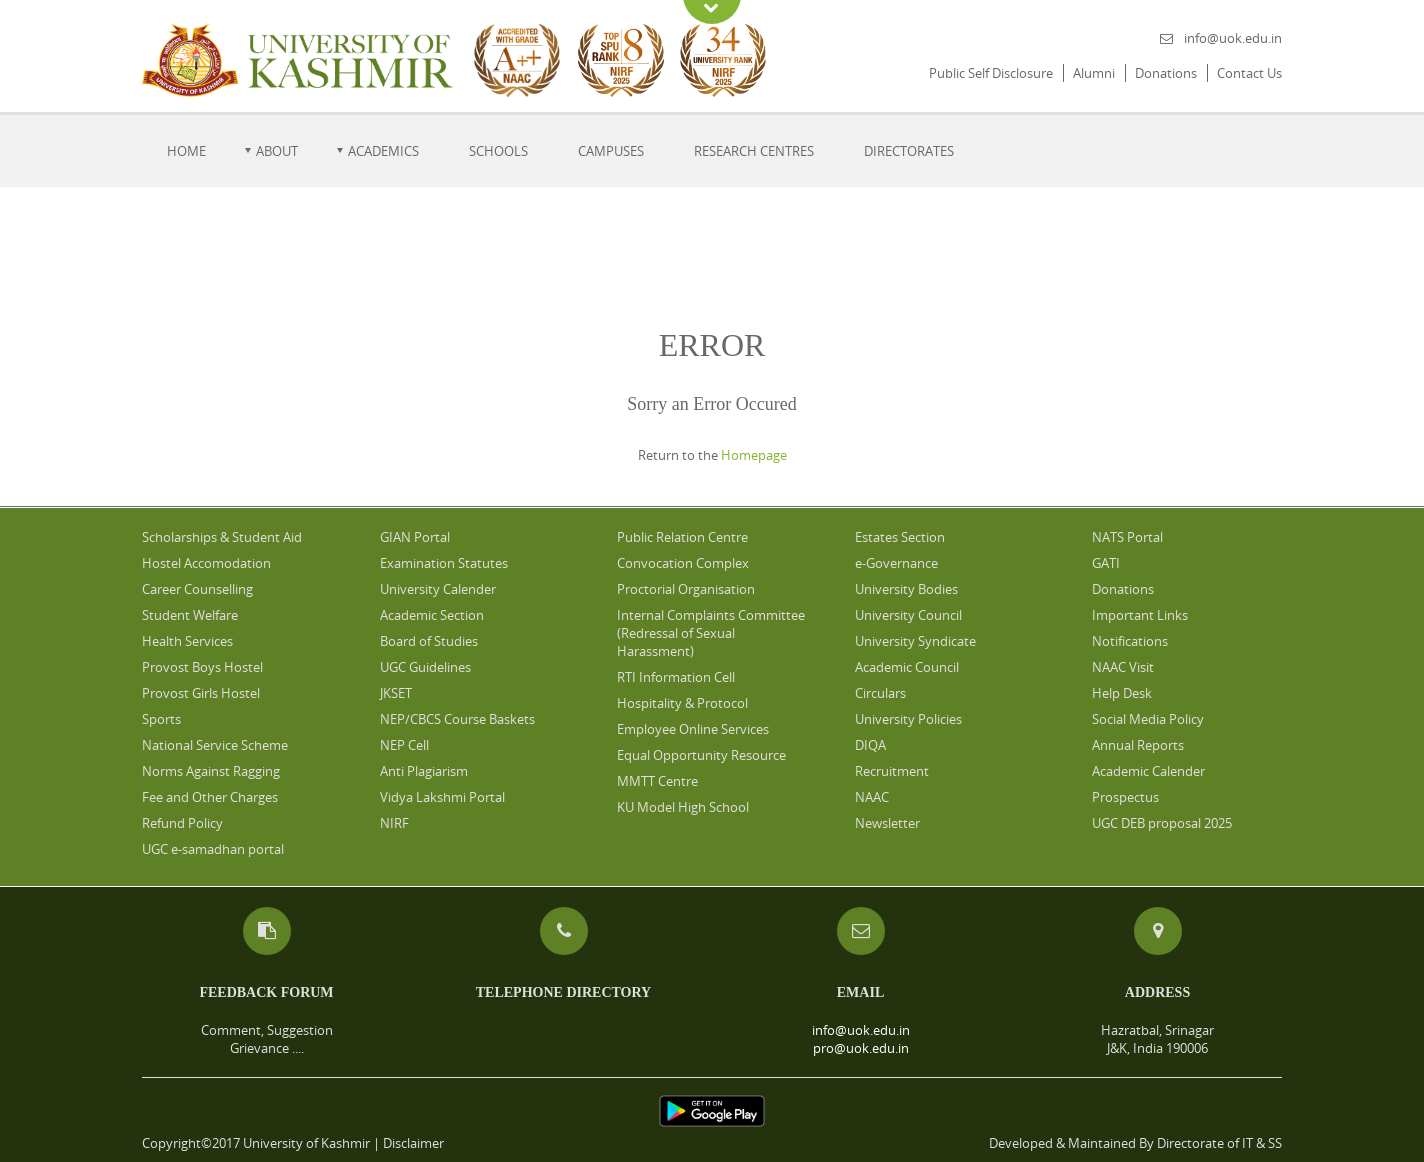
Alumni (1094, 73)
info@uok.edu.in (1233, 38)
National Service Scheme (215, 745)
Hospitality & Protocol (682, 703)
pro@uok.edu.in (861, 1048)
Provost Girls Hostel (201, 693)
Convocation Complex (683, 563)
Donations (1166, 73)
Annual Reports (1138, 745)
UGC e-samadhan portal (213, 849)
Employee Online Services (693, 729)
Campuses (611, 151)
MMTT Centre (657, 781)
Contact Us (1249, 73)
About (277, 151)
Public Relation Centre (682, 537)
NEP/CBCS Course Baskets (457, 719)
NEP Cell (404, 745)
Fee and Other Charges (210, 797)
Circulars (880, 693)
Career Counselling (197, 589)
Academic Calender (1148, 771)
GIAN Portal (415, 537)
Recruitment (892, 771)
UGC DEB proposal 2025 (1162, 823)
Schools (498, 151)
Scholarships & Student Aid (222, 537)
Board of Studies (429, 641)
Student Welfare (190, 615)
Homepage (754, 455)
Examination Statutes (444, 563)
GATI (1106, 563)
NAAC (872, 797)
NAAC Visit (1123, 667)
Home (186, 151)
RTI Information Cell (676, 677)
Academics (383, 151)
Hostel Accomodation (206, 563)
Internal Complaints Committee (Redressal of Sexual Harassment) (711, 633)
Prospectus (1125, 797)
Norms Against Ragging (211, 771)
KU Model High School (683, 807)
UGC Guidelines (425, 667)
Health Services (187, 641)
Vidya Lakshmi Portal (442, 797)
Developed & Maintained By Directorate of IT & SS (1135, 1143)
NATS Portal (1127, 537)
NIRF (394, 823)
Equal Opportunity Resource (701, 755)
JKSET (396, 693)
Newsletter (887, 823)
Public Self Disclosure (991, 73)
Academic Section (432, 615)
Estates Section (900, 537)
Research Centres (754, 151)
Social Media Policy (1148, 719)
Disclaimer (413, 1143)
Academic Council (907, 667)
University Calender (438, 589)
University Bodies (906, 589)
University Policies (908, 719)
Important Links (1140, 615)
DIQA (870, 745)
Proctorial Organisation (686, 589)
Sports (161, 719)
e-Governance (896, 563)
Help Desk (1122, 693)
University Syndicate (915, 641)
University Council (908, 615)
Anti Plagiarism (424, 771)
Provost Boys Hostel (202, 667)
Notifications (1130, 641)
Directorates (909, 151)
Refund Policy (182, 823)
